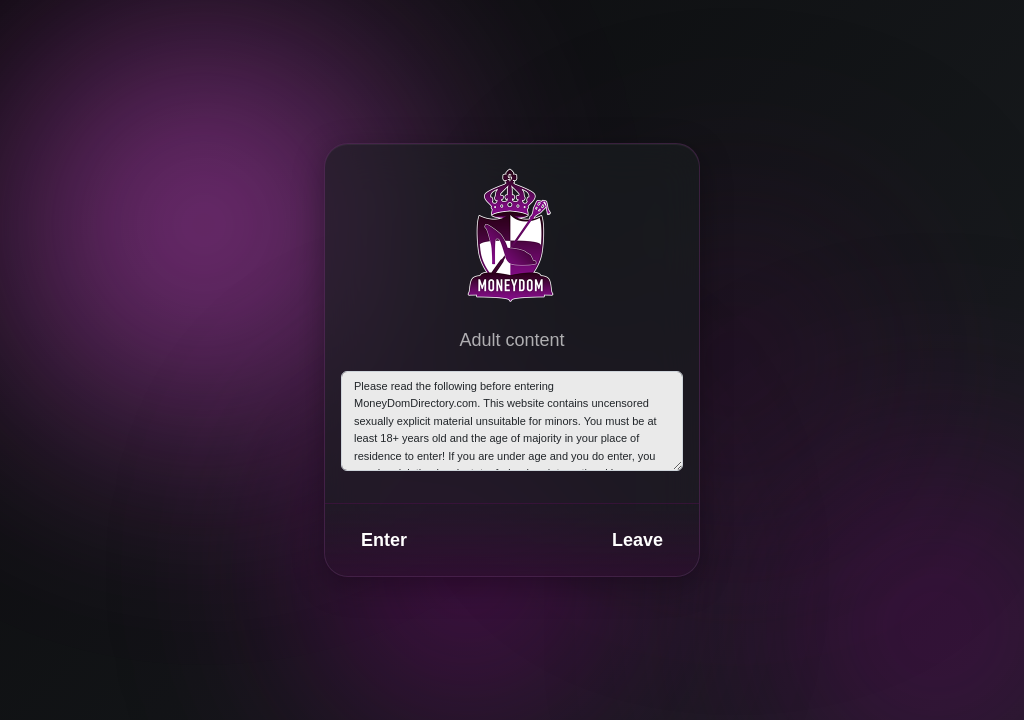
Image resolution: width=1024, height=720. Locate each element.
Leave (637, 540)
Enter (384, 540)
